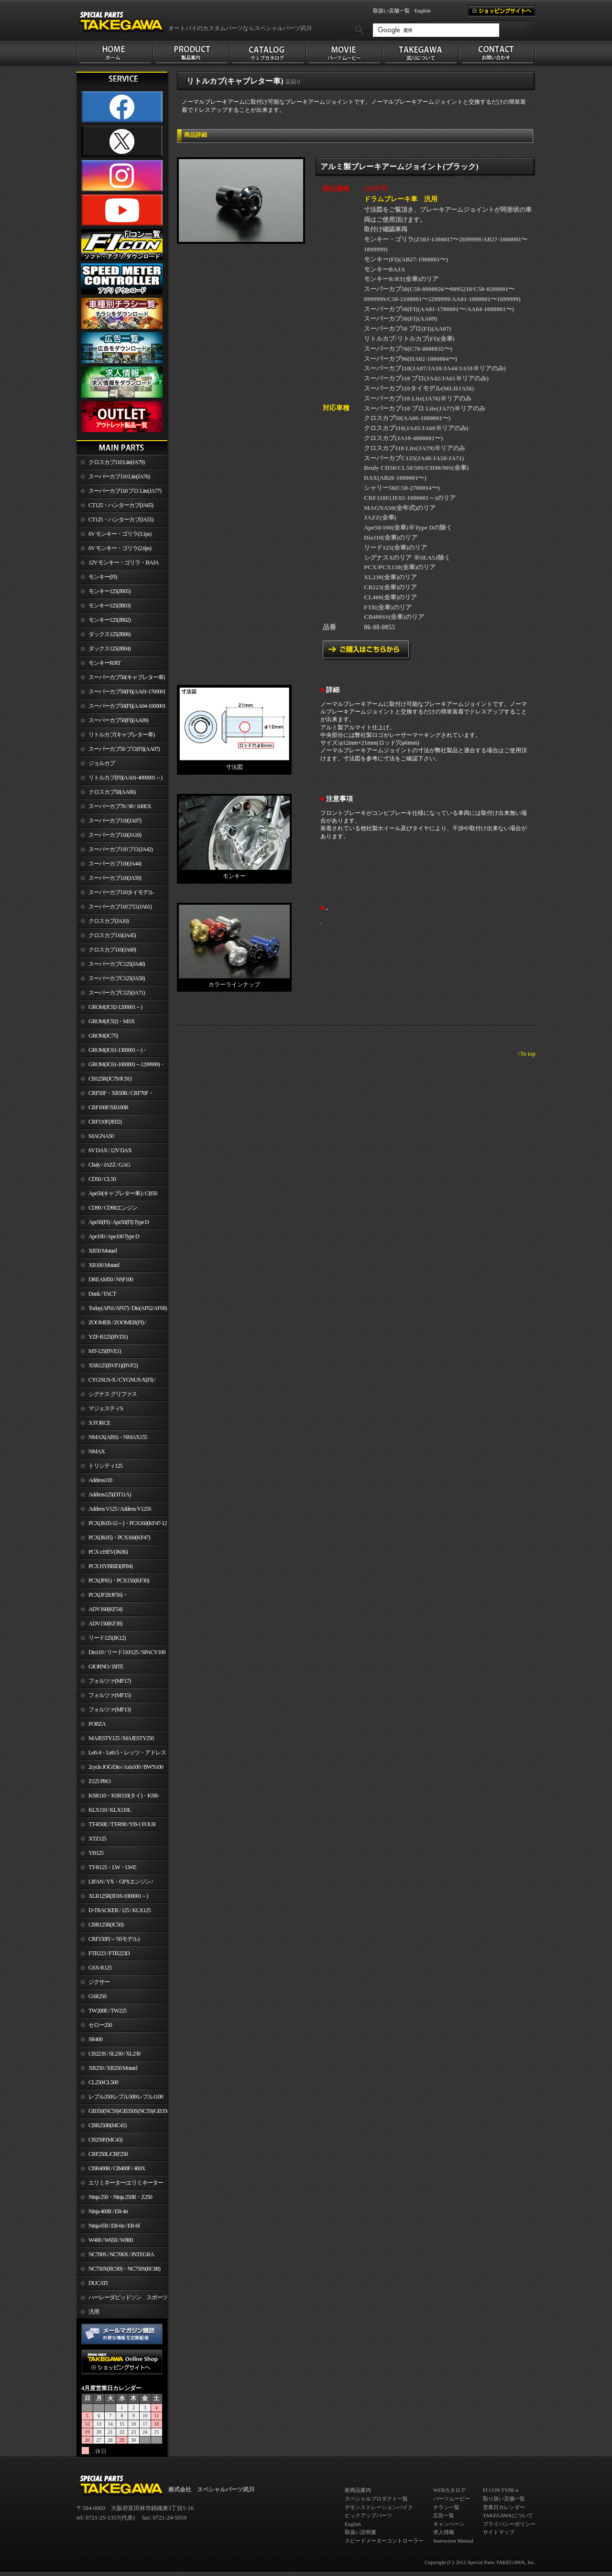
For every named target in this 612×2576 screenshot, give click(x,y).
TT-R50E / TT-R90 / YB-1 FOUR (121, 1824)
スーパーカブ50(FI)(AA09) (118, 720)
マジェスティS (105, 1408)
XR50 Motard (102, 1250)
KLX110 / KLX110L (109, 1810)
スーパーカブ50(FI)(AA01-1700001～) (120, 693)
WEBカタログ (449, 2490)
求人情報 (443, 2532)
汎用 (93, 2311)
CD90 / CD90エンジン (112, 1207)
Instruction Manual (453, 2541)
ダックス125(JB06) (109, 634)
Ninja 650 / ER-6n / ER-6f (114, 2225)
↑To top (526, 1053)
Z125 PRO (99, 1781)
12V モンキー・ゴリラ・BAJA (123, 562)
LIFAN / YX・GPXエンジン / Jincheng (114, 1883)
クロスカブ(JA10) (108, 921)
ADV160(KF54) (105, 1609)
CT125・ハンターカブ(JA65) (120, 505)
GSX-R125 (99, 1967)
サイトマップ (498, 2532)
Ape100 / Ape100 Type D (113, 1236)
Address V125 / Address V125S (119, 1508)
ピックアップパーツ (368, 2515)
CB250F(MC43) (105, 2139)
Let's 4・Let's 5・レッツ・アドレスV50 (121, 1754)
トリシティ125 (105, 1465)
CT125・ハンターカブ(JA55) (120, 519)
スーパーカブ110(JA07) (114, 820)
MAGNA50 (101, 1136)
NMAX (96, 1451)
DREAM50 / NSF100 (110, 1279)
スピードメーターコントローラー (384, 2541)
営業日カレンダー (504, 2507)
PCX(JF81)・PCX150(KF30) (118, 1580)
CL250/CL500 (103, 2082)
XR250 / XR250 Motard (112, 2068)
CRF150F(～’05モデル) (113, 1939)
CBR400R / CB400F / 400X (116, 2168)
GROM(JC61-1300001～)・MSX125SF (111, 1052)
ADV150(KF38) (105, 1623)
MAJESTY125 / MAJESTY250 (120, 1738)
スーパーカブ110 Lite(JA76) (119, 476)
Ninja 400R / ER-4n (108, 2211)
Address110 (100, 1480)
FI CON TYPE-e (500, 2490)
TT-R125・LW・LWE (112, 1867)
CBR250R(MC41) (107, 2125)
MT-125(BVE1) (104, 1351)
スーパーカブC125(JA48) (116, 964)
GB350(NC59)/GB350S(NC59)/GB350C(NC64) (127, 2111)
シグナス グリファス (112, 1394)
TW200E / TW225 (107, 2010)
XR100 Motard (103, 1265)
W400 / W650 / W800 (110, 2240)
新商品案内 (358, 2490)
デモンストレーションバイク (379, 2507)
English (423, 10)
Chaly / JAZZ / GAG (109, 1164)
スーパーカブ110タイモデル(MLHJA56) (114, 894)
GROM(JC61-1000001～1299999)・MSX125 (120, 1066)
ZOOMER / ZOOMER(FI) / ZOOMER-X (111, 1324)
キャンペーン (449, 2524)
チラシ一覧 (446, 2507)
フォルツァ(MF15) (109, 1695)
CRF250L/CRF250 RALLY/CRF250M (102, 2156)
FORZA (97, 1724)
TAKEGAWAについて (508, 2515)
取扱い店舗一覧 (391, 10)
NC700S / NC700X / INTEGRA (121, 2254)
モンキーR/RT (104, 663)
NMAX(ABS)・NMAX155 (117, 1437)
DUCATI (98, 2283)
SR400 (95, 2039)
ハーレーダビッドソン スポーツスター (121, 2299)
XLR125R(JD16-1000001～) (118, 1896)
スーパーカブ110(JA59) (114, 878)
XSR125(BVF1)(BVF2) (113, 1365)
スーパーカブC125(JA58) (116, 978)
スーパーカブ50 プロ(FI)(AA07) (124, 749)
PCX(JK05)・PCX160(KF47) (119, 1537)
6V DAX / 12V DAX (109, 1150)
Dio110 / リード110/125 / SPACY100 (126, 1652)
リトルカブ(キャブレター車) (121, 734)
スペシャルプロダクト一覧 (376, 2498)
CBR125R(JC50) (105, 1924)
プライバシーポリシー (509, 2524)
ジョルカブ (101, 763)
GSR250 (97, 1996)
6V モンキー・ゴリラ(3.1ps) (119, 533)
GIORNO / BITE (105, 1666)
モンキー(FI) (102, 577)
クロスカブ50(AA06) (111, 792)
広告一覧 (443, 2515)
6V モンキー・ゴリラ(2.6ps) (119, 548)
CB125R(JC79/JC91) (109, 1078)
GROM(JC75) (103, 1035)
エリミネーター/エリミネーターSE (119, 2184)
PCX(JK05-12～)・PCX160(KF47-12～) (121, 1525)
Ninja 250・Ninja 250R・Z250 (120, 2197)
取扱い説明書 (360, 2532)
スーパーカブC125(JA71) (116, 992)
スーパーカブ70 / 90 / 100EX (119, 806)
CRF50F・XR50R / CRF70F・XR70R (114, 1095)
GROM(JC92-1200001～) (115, 1007)
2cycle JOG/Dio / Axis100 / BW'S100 (125, 1767)
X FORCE (99, 1422)
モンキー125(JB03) (109, 605)
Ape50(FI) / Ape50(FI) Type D (118, 1222)
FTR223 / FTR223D (109, 1953)
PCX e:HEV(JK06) (108, 1551)
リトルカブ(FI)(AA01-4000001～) (125, 777)
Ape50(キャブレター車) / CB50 (122, 1193)
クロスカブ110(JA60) (112, 949)
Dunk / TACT (102, 1293)
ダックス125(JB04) (109, 648)
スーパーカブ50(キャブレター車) (126, 677)
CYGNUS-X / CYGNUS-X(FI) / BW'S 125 (115, 1381)
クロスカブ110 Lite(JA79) (116, 462)
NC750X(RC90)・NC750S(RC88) (124, 2268)
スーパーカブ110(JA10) (114, 835)
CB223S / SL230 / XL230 (114, 2053)
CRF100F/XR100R (108, 1107)
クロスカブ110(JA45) (112, 935)
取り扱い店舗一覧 (504, 2498)
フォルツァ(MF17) (109, 1681)
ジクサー (98, 1982)
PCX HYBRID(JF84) (110, 1566)
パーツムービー (451, 2498)
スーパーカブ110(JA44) (114, 863)
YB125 (95, 1853)
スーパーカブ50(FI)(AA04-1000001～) (120, 708)
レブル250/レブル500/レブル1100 (125, 2096)
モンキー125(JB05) (109, 591)
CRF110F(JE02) (104, 1121)
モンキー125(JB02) (109, 620)
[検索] (436, 30)
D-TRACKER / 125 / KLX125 (119, 1910)
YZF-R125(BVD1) (108, 1336)
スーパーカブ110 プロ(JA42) (120, 849)
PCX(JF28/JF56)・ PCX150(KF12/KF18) (102, 1596)
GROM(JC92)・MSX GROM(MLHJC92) (105, 1023)
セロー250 (100, 2025)
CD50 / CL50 (102, 1179)
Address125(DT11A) (109, 1494)
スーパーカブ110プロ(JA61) (120, 906)
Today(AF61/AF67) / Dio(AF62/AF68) (127, 1308)
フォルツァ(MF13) (109, 1709)
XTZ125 (97, 1838)
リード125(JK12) (106, 1637)
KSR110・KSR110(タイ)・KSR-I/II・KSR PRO (117, 1797)
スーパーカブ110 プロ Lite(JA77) (124, 490)
